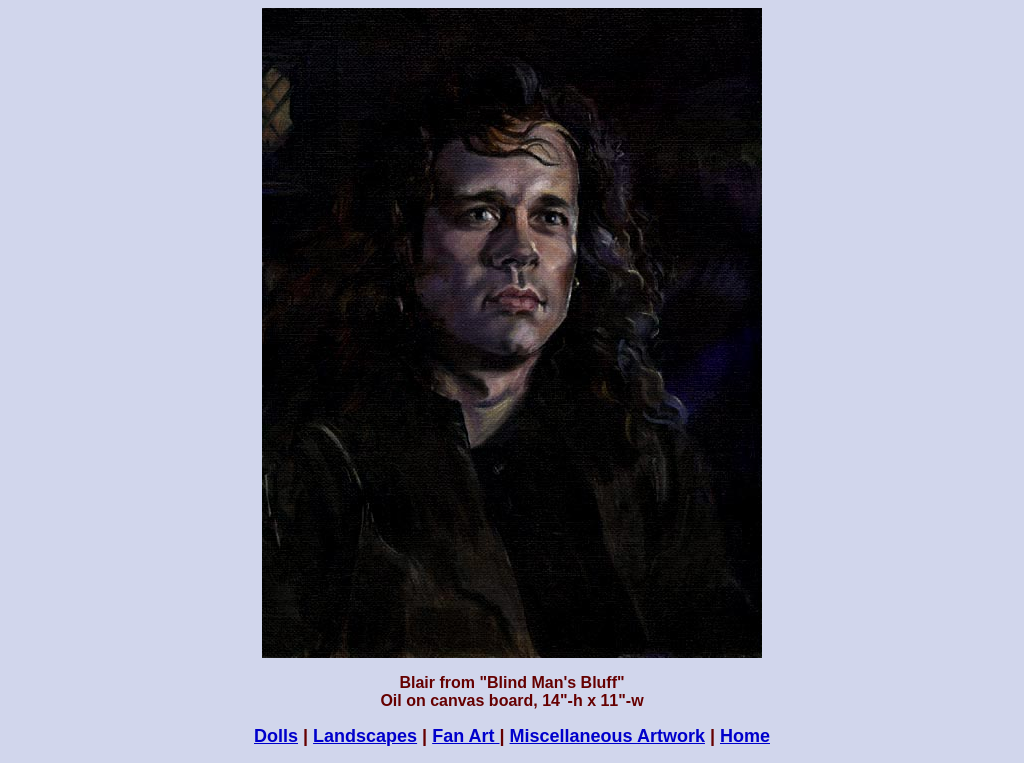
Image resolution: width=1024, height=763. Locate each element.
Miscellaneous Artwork (607, 736)
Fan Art (465, 736)
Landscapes (365, 736)
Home (745, 736)
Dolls (276, 736)
